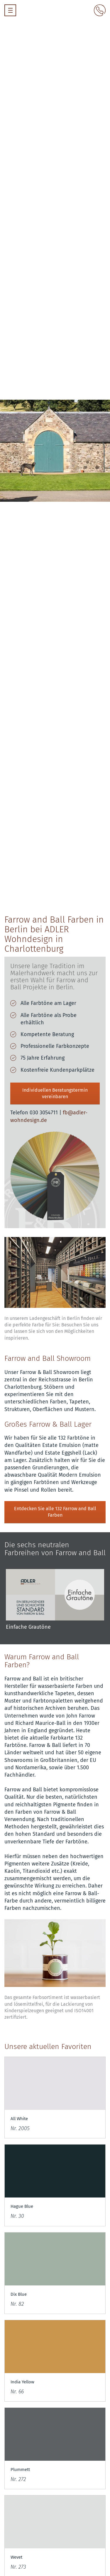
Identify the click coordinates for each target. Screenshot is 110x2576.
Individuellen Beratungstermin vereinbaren (55, 1093)
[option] (55, 1603)
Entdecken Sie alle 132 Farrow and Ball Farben (55, 1512)
